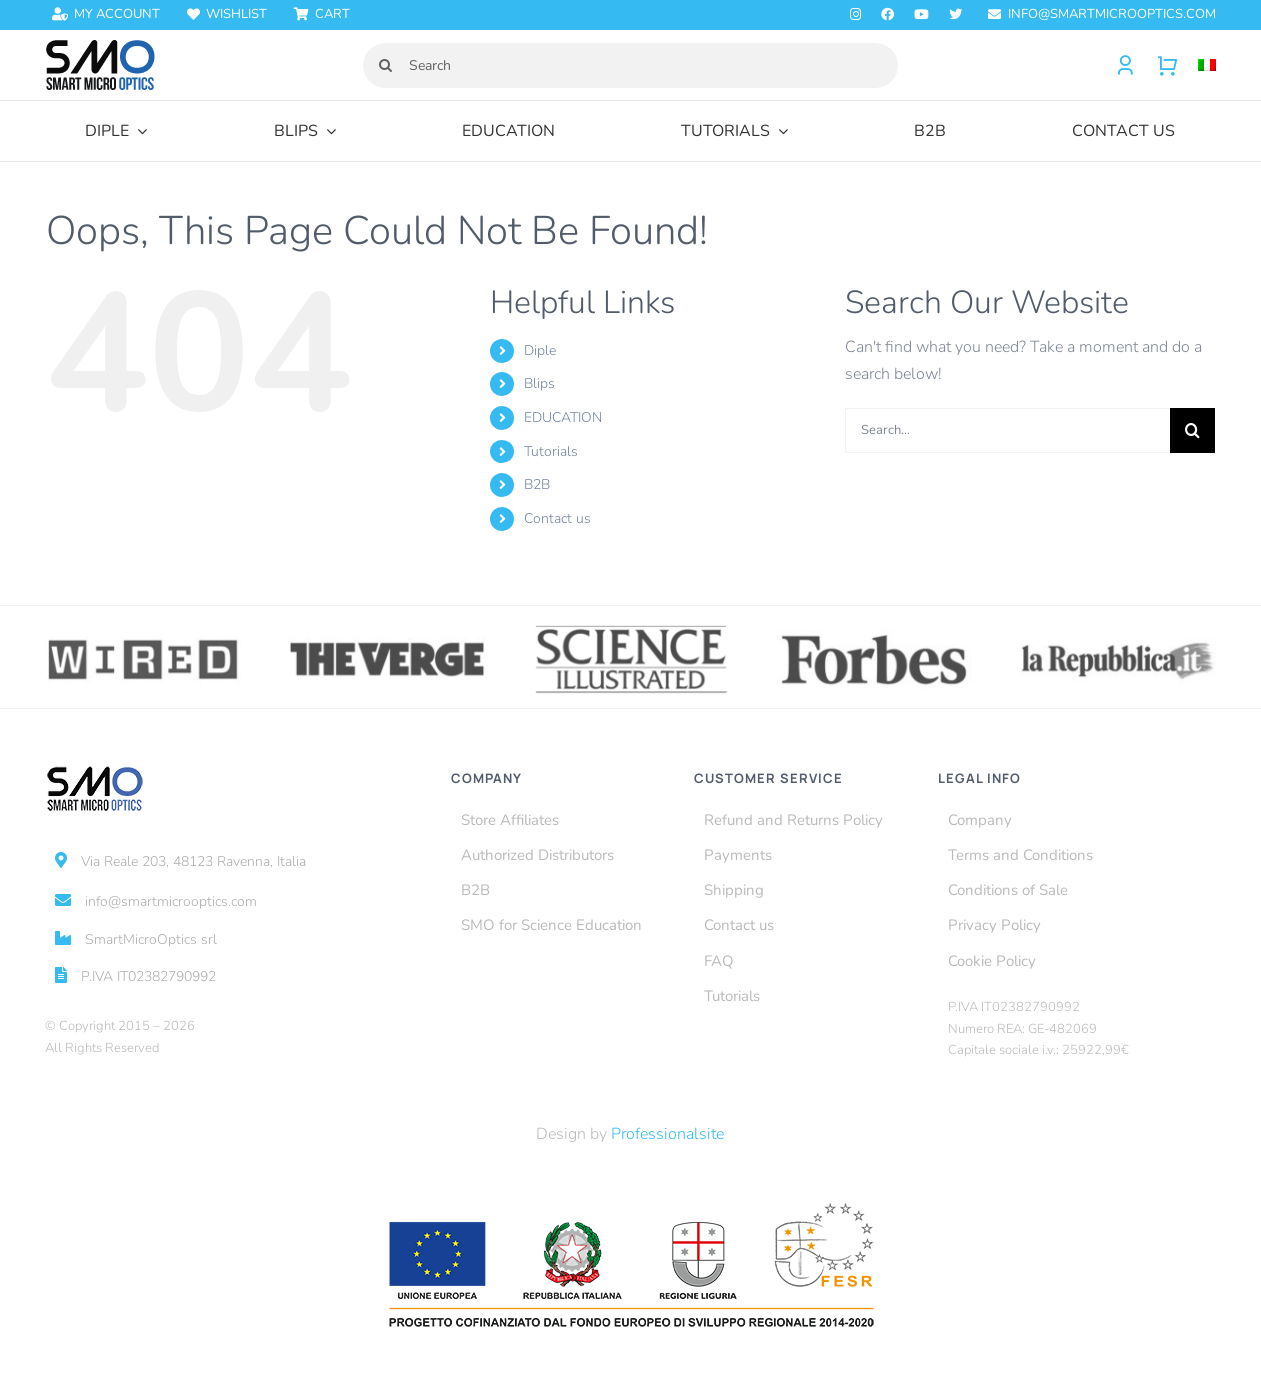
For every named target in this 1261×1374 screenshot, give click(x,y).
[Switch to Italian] (1197, 65)
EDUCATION (563, 417)
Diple (540, 350)
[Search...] (1007, 430)
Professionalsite (667, 1134)
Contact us (557, 518)
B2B (537, 484)
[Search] (630, 65)
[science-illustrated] (630, 629)
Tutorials (551, 451)
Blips (539, 383)
